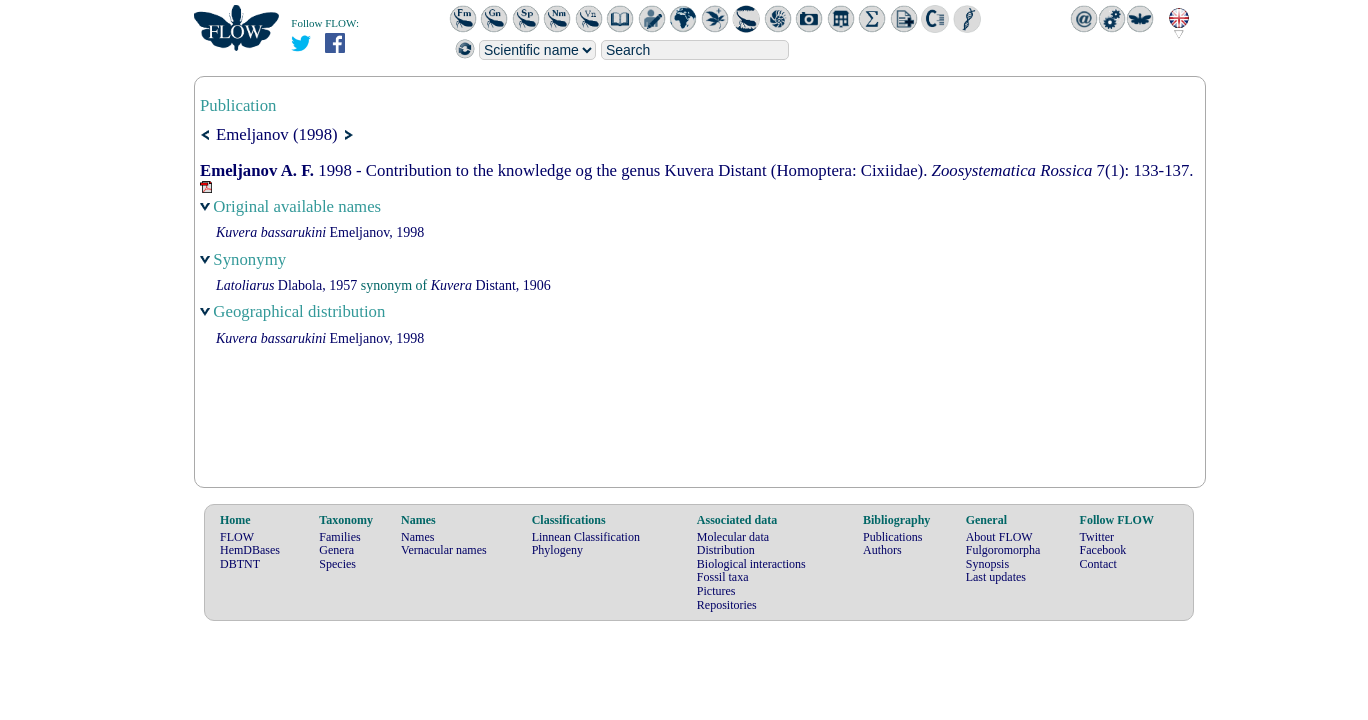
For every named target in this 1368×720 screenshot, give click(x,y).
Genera (336, 550)
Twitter (1097, 537)
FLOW (237, 537)
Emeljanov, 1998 (320, 232)
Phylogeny (557, 550)
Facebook (1103, 550)
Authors (882, 550)
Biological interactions (751, 564)
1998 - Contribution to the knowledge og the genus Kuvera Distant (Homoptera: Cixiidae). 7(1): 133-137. (697, 170)
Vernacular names (444, 550)
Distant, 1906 (491, 285)
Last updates (996, 577)
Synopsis (987, 564)
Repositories (727, 605)
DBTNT (240, 564)
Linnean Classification (586, 537)
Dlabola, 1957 (286, 285)
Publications (892, 537)
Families (339, 537)
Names (417, 537)
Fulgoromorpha (1003, 550)
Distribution (726, 550)
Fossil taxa (723, 577)
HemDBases (250, 550)
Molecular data (733, 537)
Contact (1098, 564)
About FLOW (999, 537)
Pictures (716, 591)
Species (337, 564)
